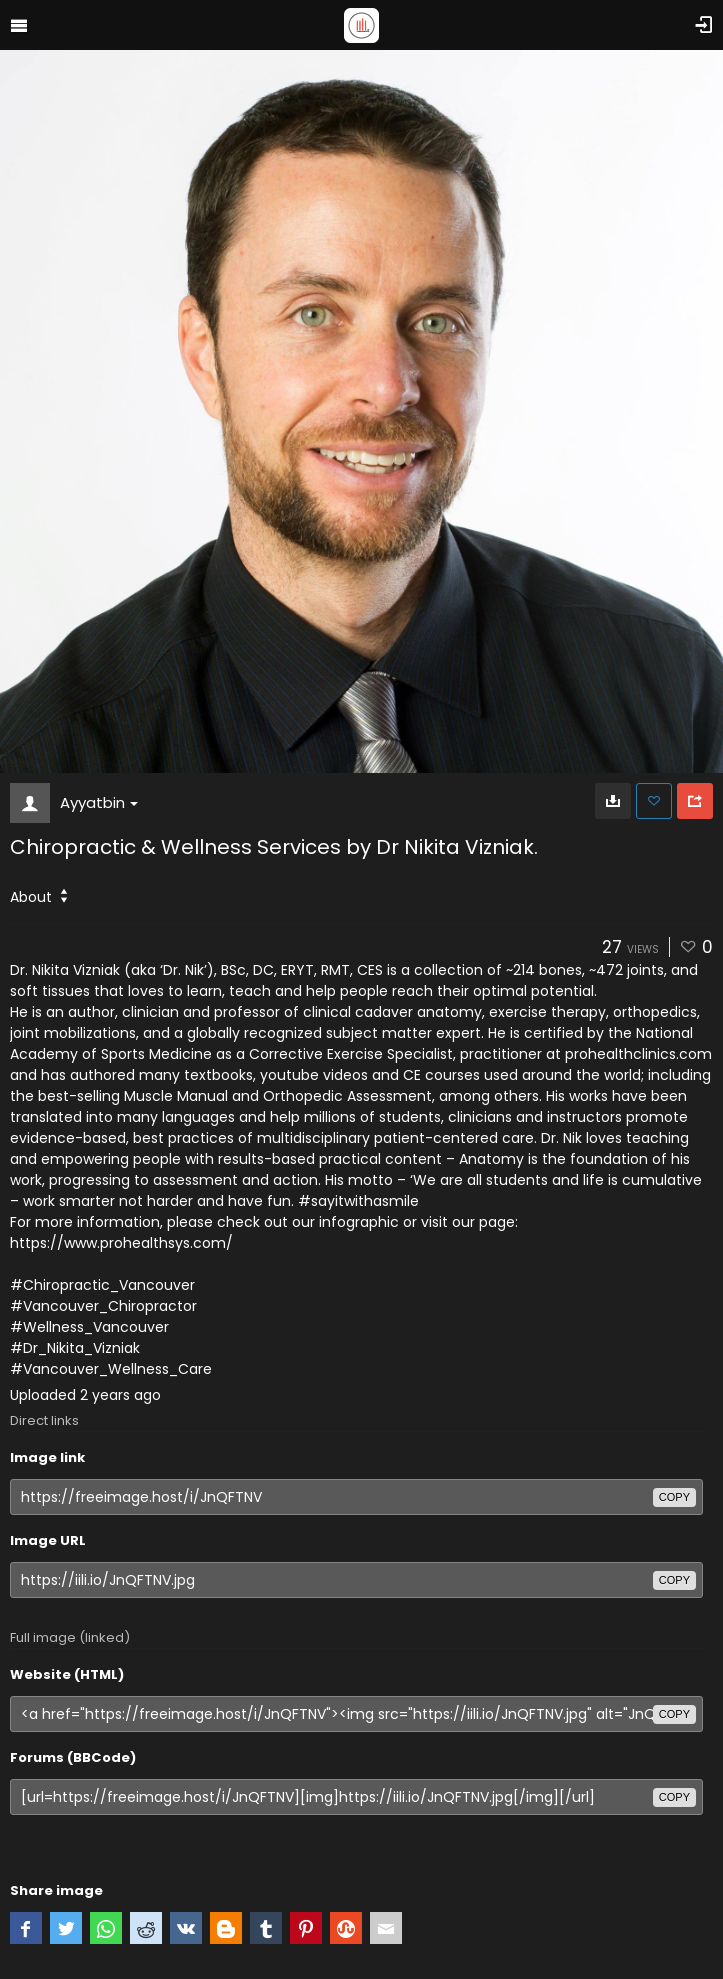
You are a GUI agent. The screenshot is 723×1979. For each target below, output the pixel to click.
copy (674, 1497)
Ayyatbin (99, 802)
